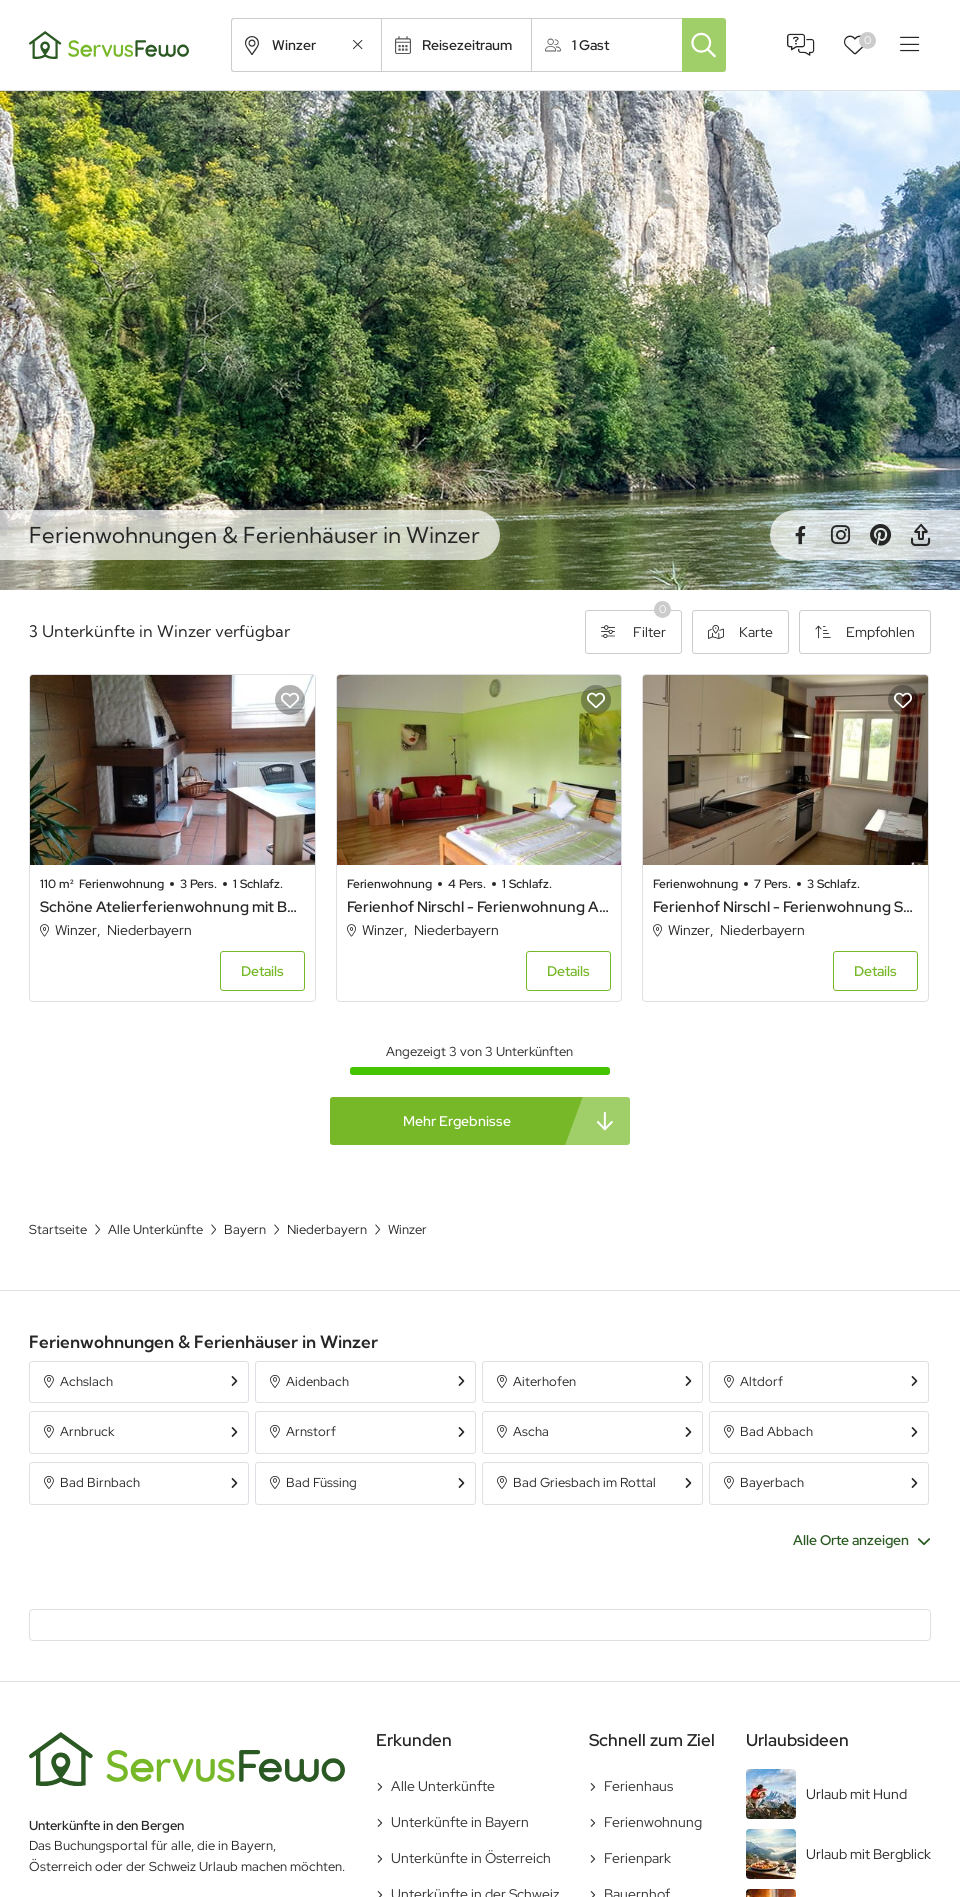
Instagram (840, 535)
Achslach (86, 1381)
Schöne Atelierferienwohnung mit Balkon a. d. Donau (172, 907)
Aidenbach (317, 1381)
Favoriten (867, 40)
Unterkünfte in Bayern (460, 1822)
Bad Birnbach (100, 1482)
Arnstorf (311, 1431)
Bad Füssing (321, 1482)
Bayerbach (772, 1482)
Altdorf (761, 1381)
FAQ (801, 45)
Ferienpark (637, 1858)
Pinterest (880, 535)
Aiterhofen (544, 1381)
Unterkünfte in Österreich (471, 1858)
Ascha (531, 1431)
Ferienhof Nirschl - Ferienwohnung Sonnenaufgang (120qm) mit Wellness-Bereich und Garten (785, 907)
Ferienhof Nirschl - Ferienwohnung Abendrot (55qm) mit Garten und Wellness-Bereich (479, 907)
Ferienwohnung (653, 1822)
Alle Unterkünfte (443, 1786)
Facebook (800, 535)
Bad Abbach (776, 1431)
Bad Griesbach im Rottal (584, 1482)
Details (262, 971)
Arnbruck (87, 1431)
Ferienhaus (638, 1786)
